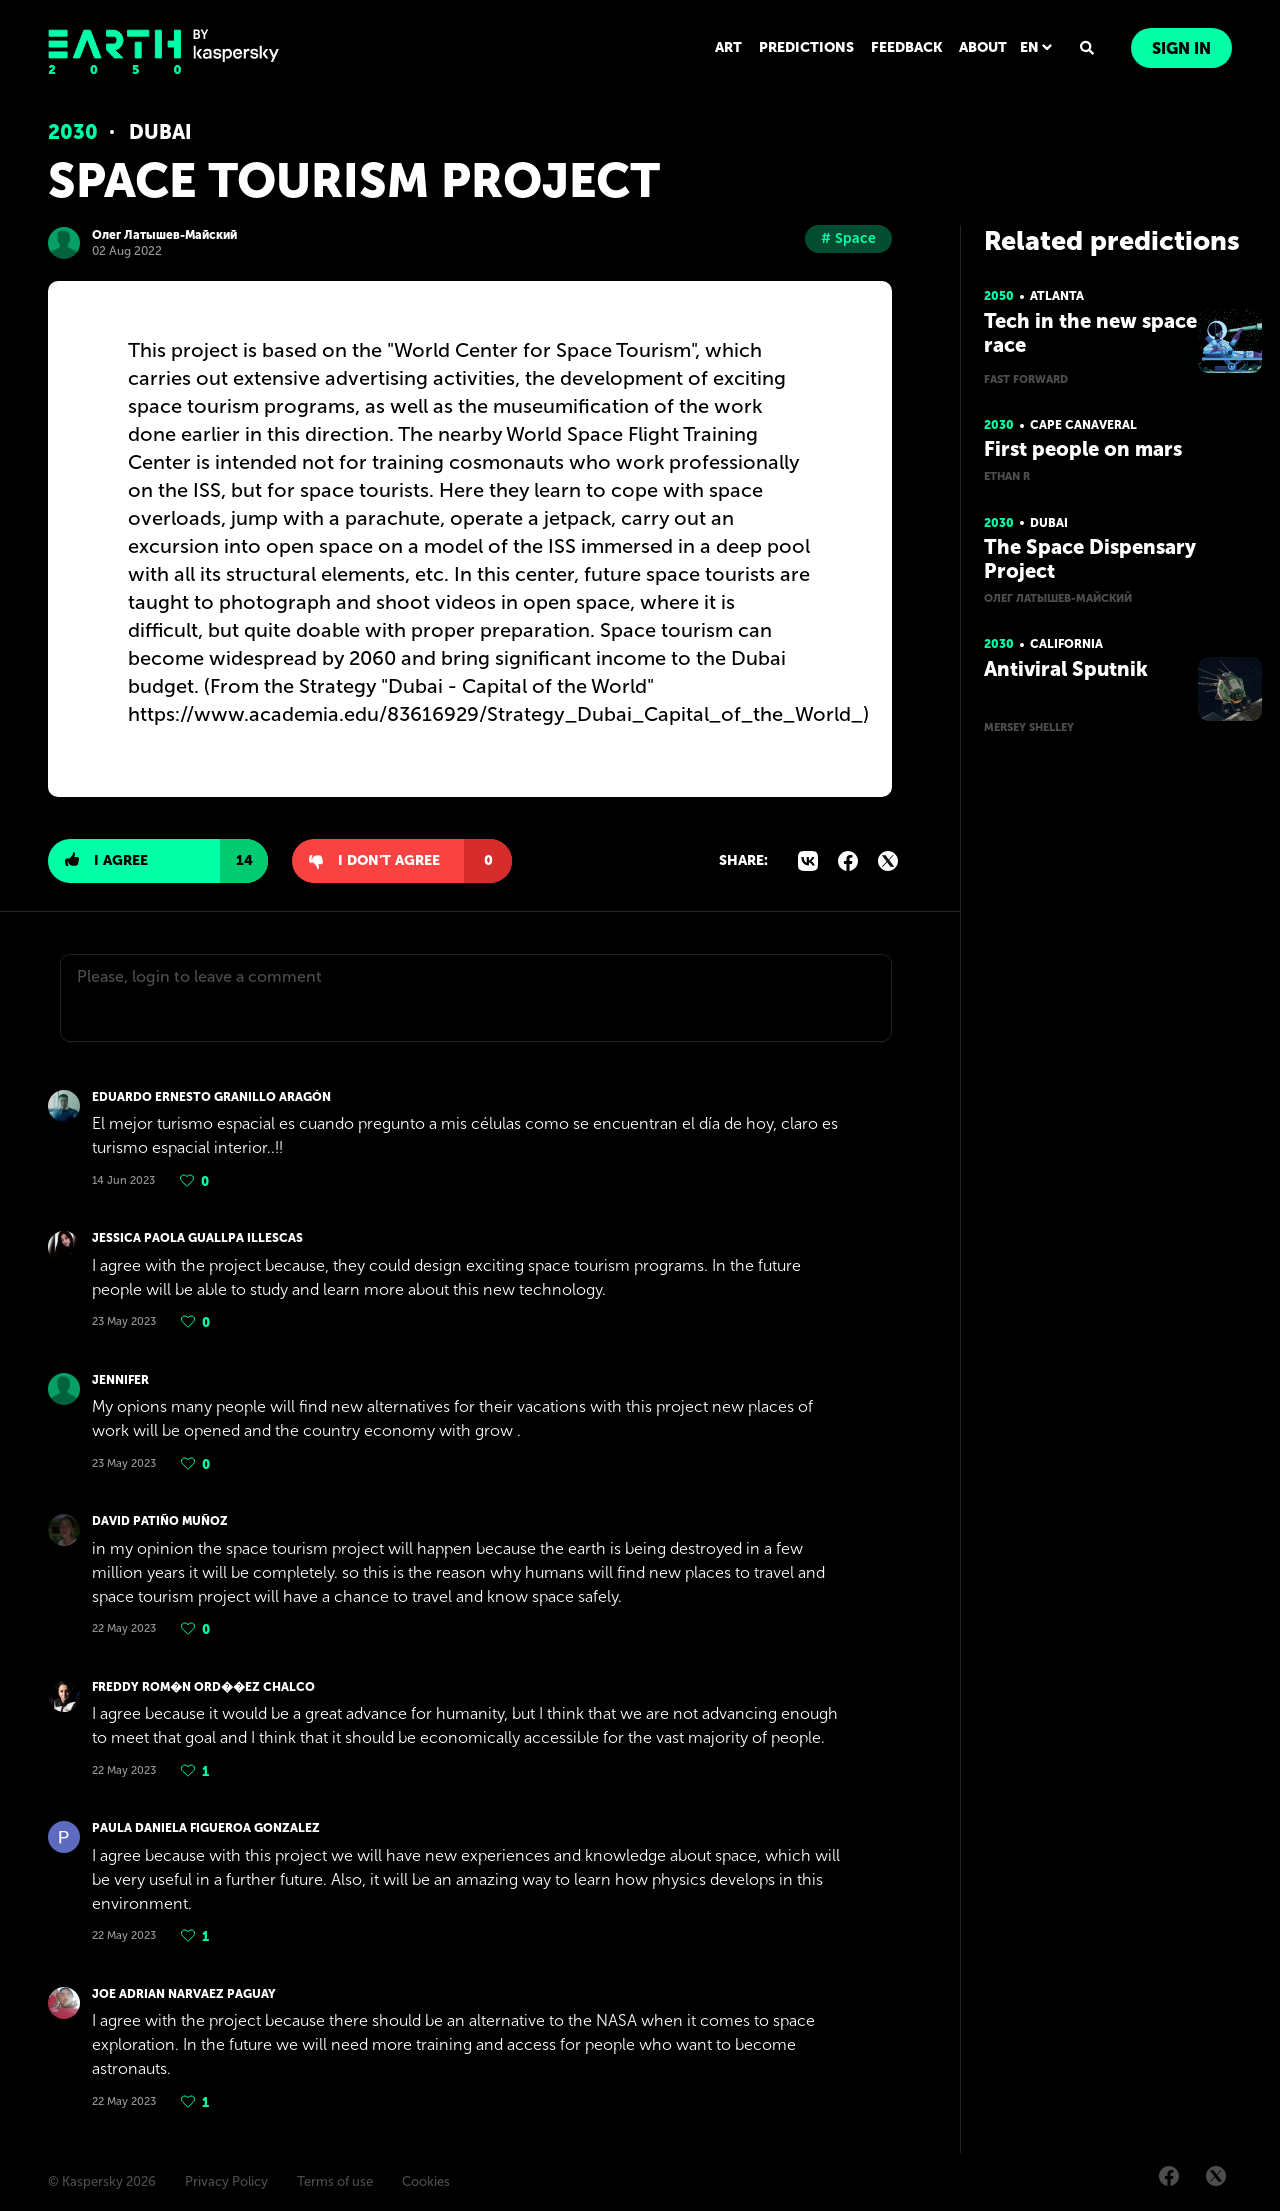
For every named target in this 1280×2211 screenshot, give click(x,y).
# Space (848, 238)
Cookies (426, 2181)
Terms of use (335, 2181)
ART (728, 47)
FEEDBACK (906, 47)
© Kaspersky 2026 (102, 2181)
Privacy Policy (226, 2181)
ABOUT (983, 47)
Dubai (160, 132)
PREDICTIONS (806, 47)
